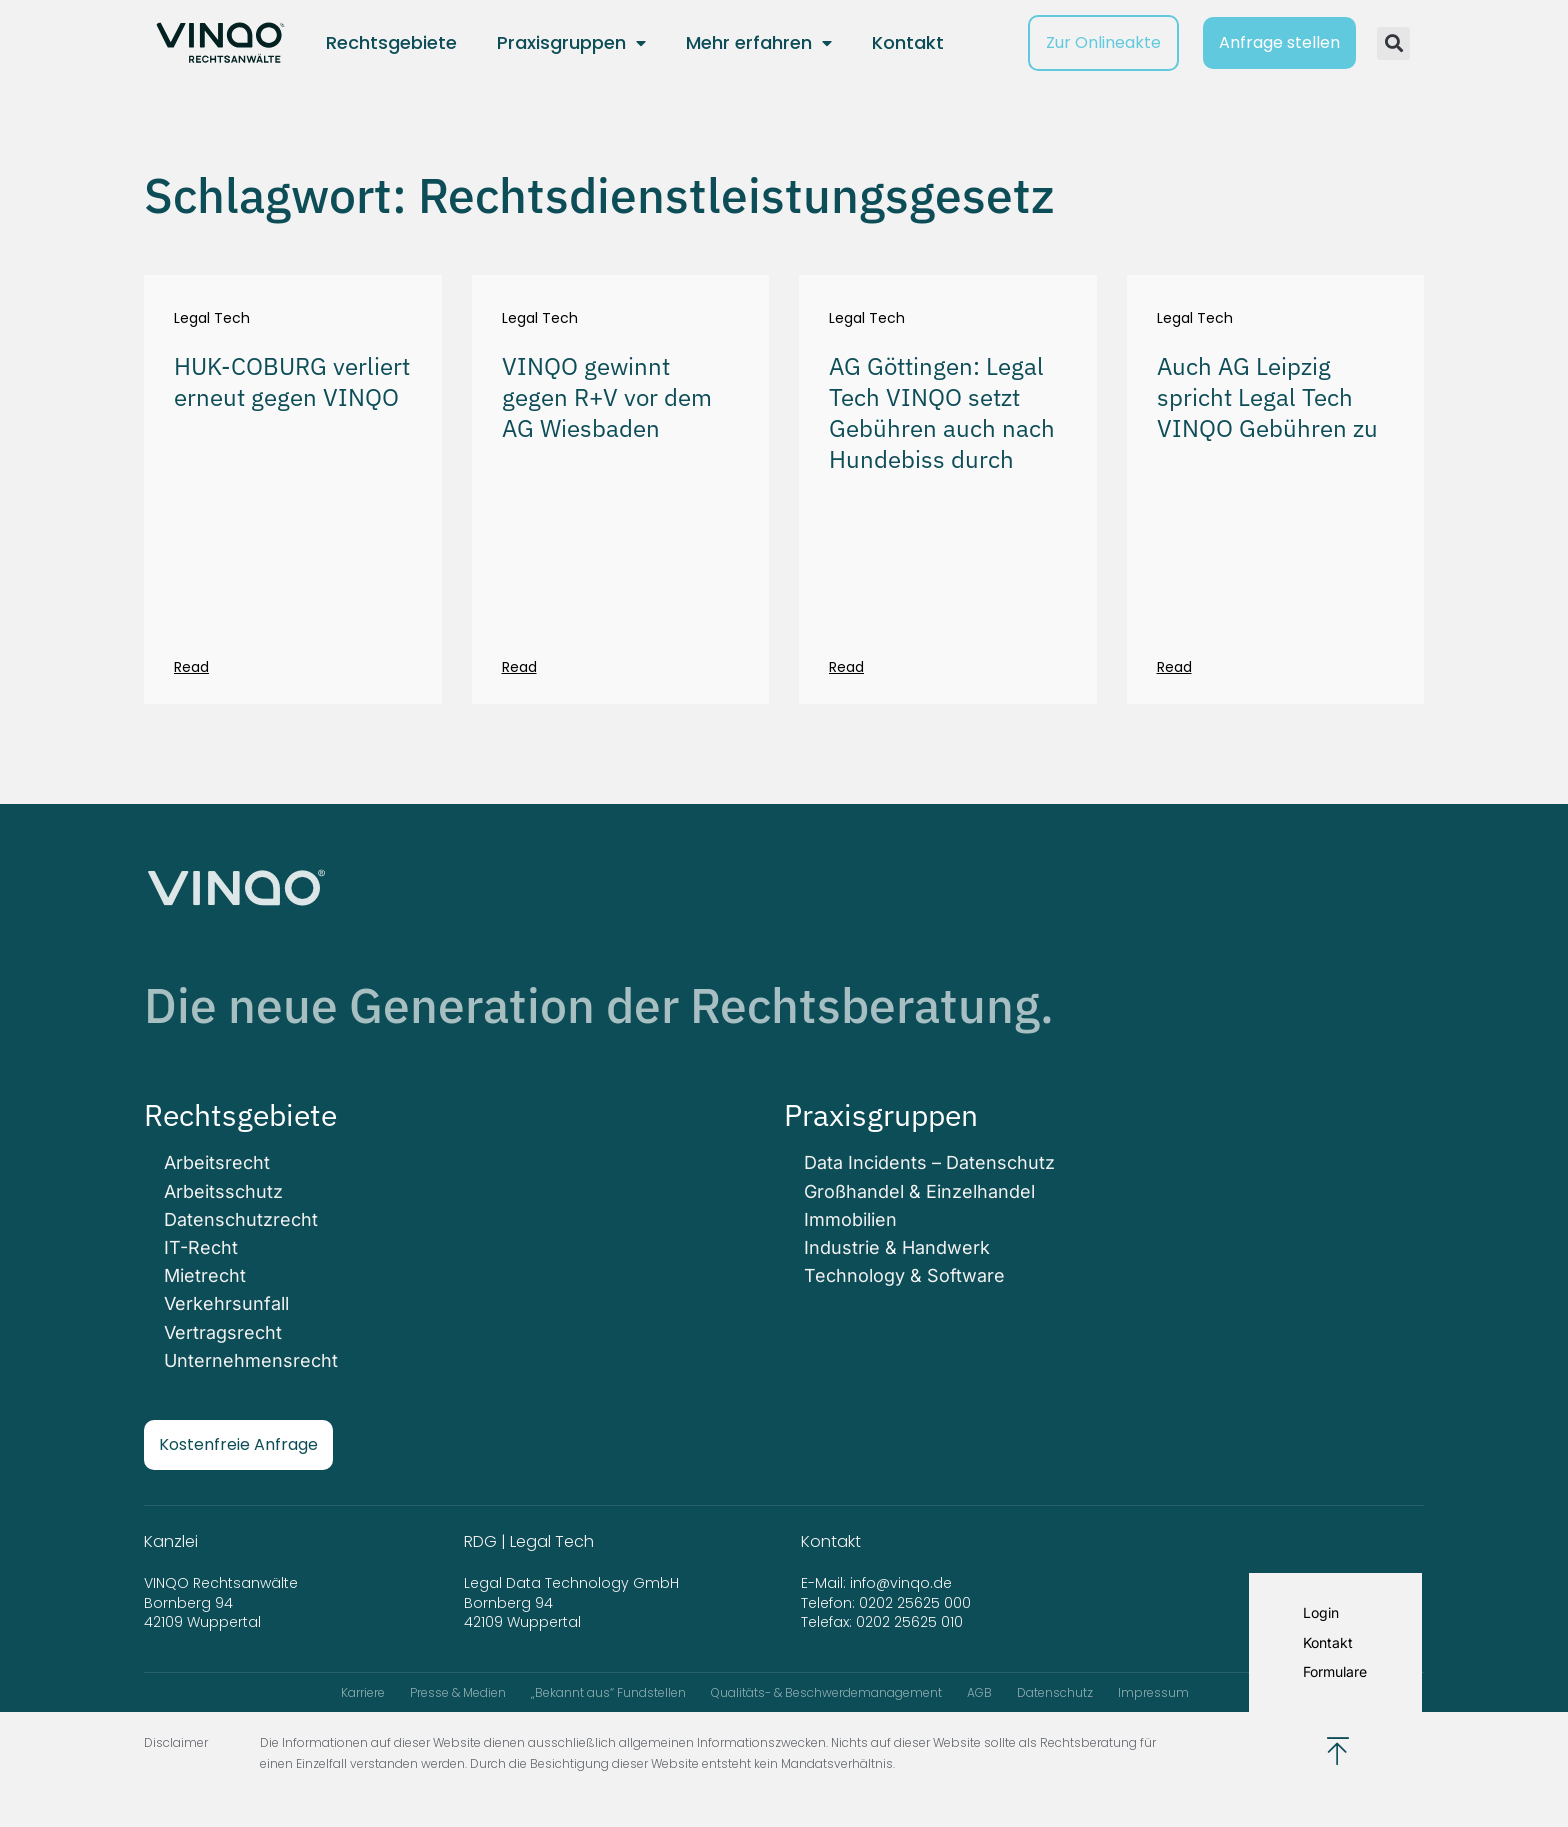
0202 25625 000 (915, 1603)
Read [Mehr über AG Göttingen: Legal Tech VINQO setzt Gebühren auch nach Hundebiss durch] (846, 667)
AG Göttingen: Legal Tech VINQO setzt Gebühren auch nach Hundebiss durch (942, 413)
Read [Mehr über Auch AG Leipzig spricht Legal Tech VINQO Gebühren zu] (1174, 667)
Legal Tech (212, 318)
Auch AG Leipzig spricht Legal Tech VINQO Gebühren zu (1267, 397)
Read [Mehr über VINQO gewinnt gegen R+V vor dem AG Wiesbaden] (519, 667)
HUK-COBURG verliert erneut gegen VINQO (292, 381)
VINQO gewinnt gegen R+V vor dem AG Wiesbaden (607, 397)
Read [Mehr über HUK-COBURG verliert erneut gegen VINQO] (191, 667)
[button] (1393, 43)
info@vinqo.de (903, 1583)
